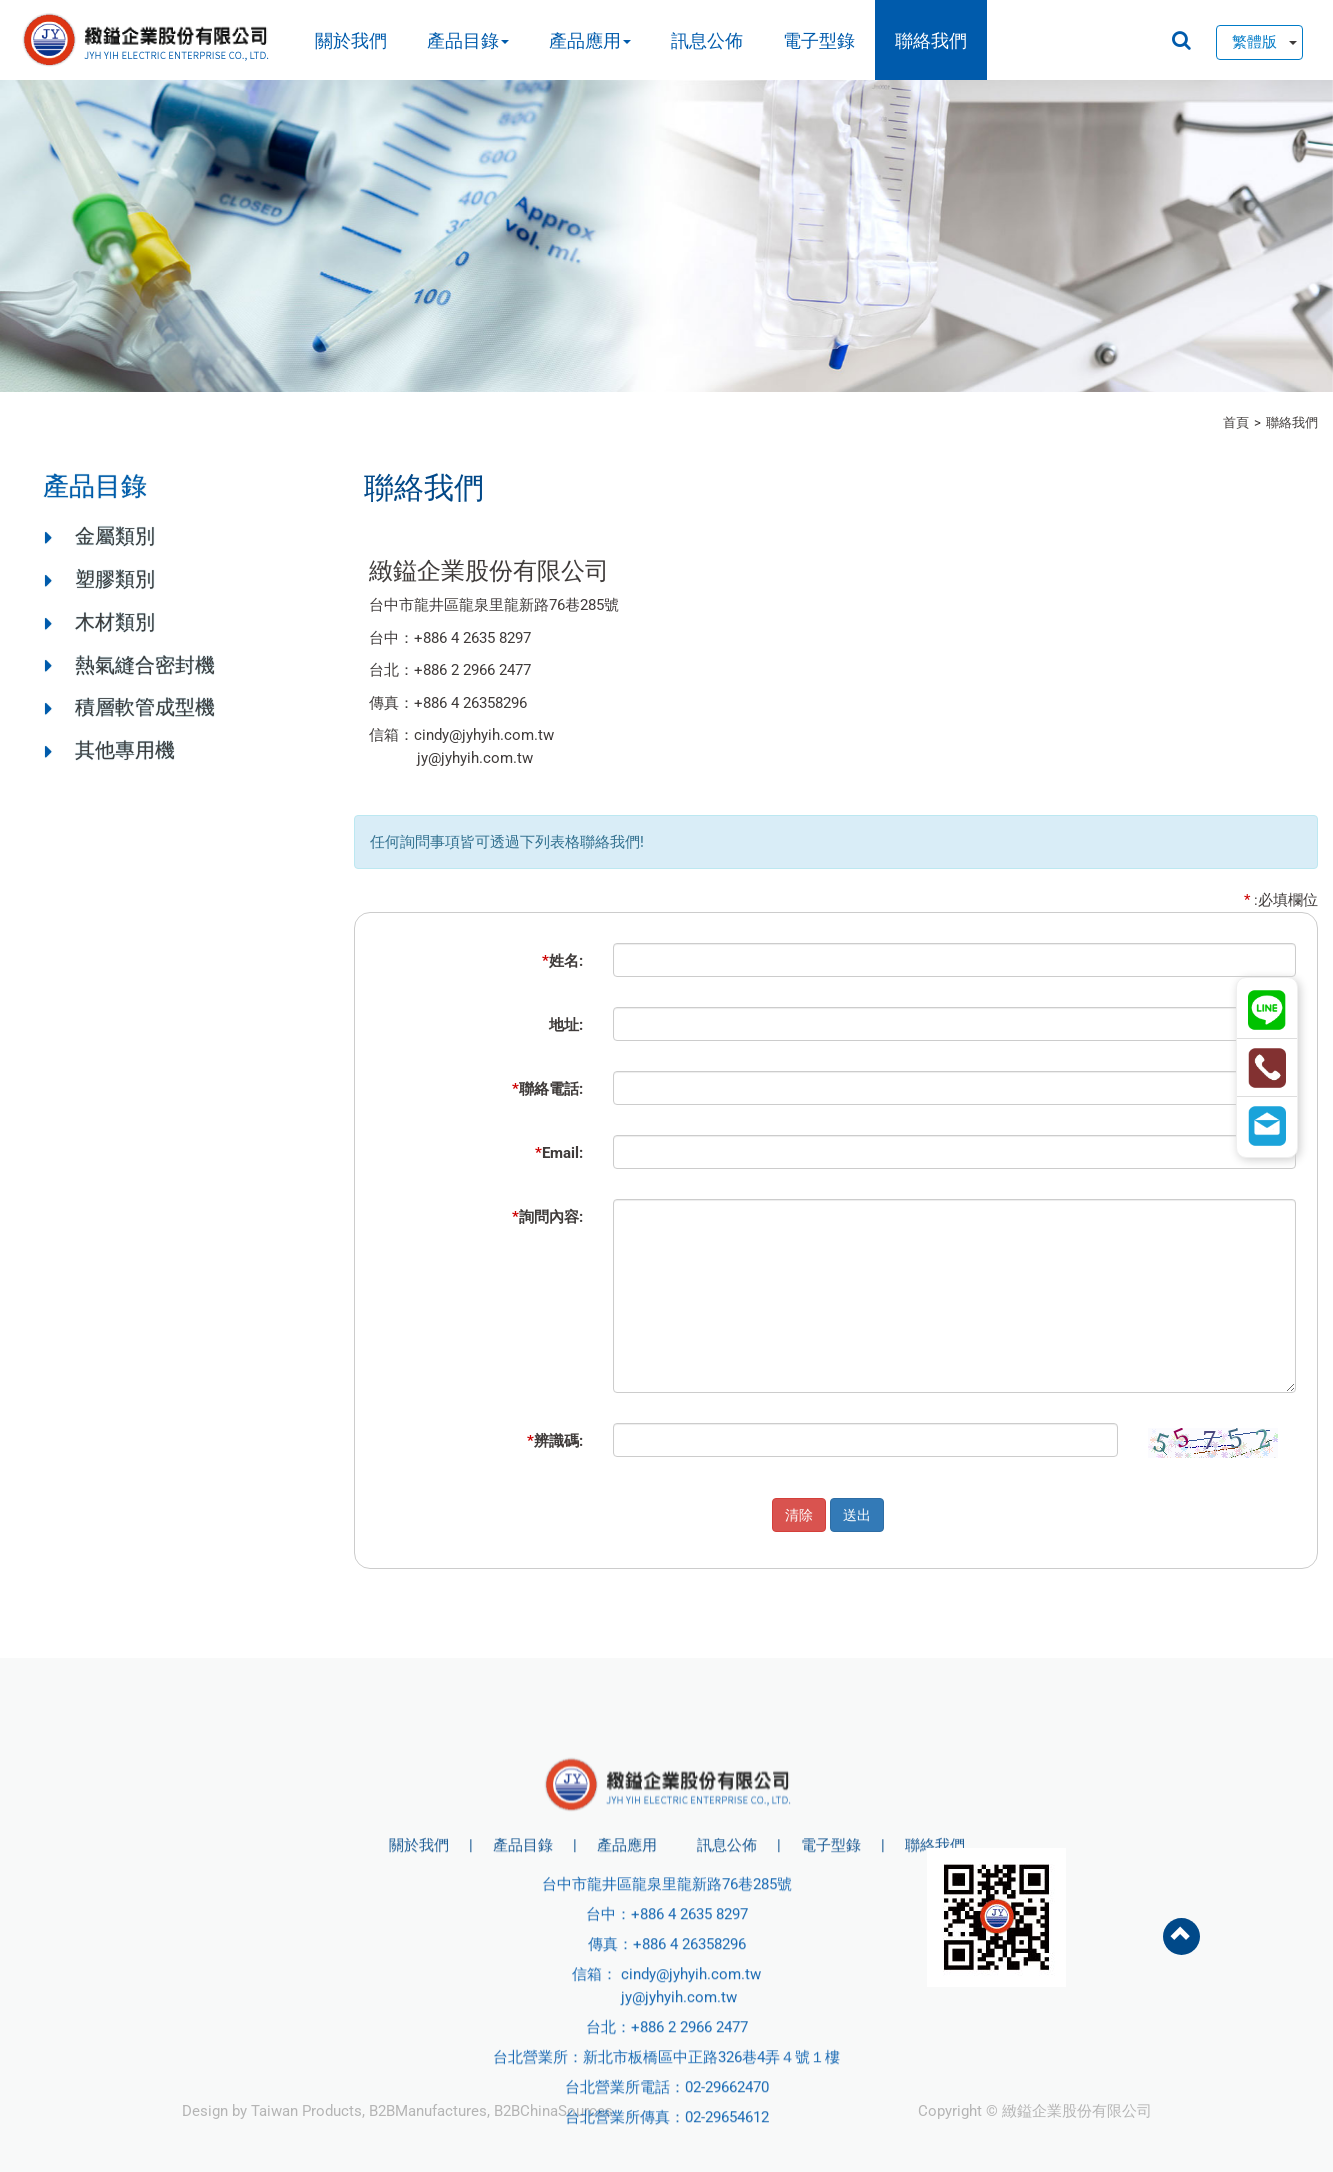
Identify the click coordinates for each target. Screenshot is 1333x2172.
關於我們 (351, 40)
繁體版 (1254, 42)
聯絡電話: (547, 1089)
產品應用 (590, 40)
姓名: (562, 961)
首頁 (1236, 422)
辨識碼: (555, 1441)
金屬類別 (115, 536)
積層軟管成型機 (145, 707)
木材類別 (115, 622)
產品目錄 (468, 40)
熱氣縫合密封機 (145, 665)
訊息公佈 (707, 40)
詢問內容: (547, 1217)
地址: (566, 1025)
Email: (559, 1153)
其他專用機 (125, 750)
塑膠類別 (115, 579)
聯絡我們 (931, 40)
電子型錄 (819, 40)
